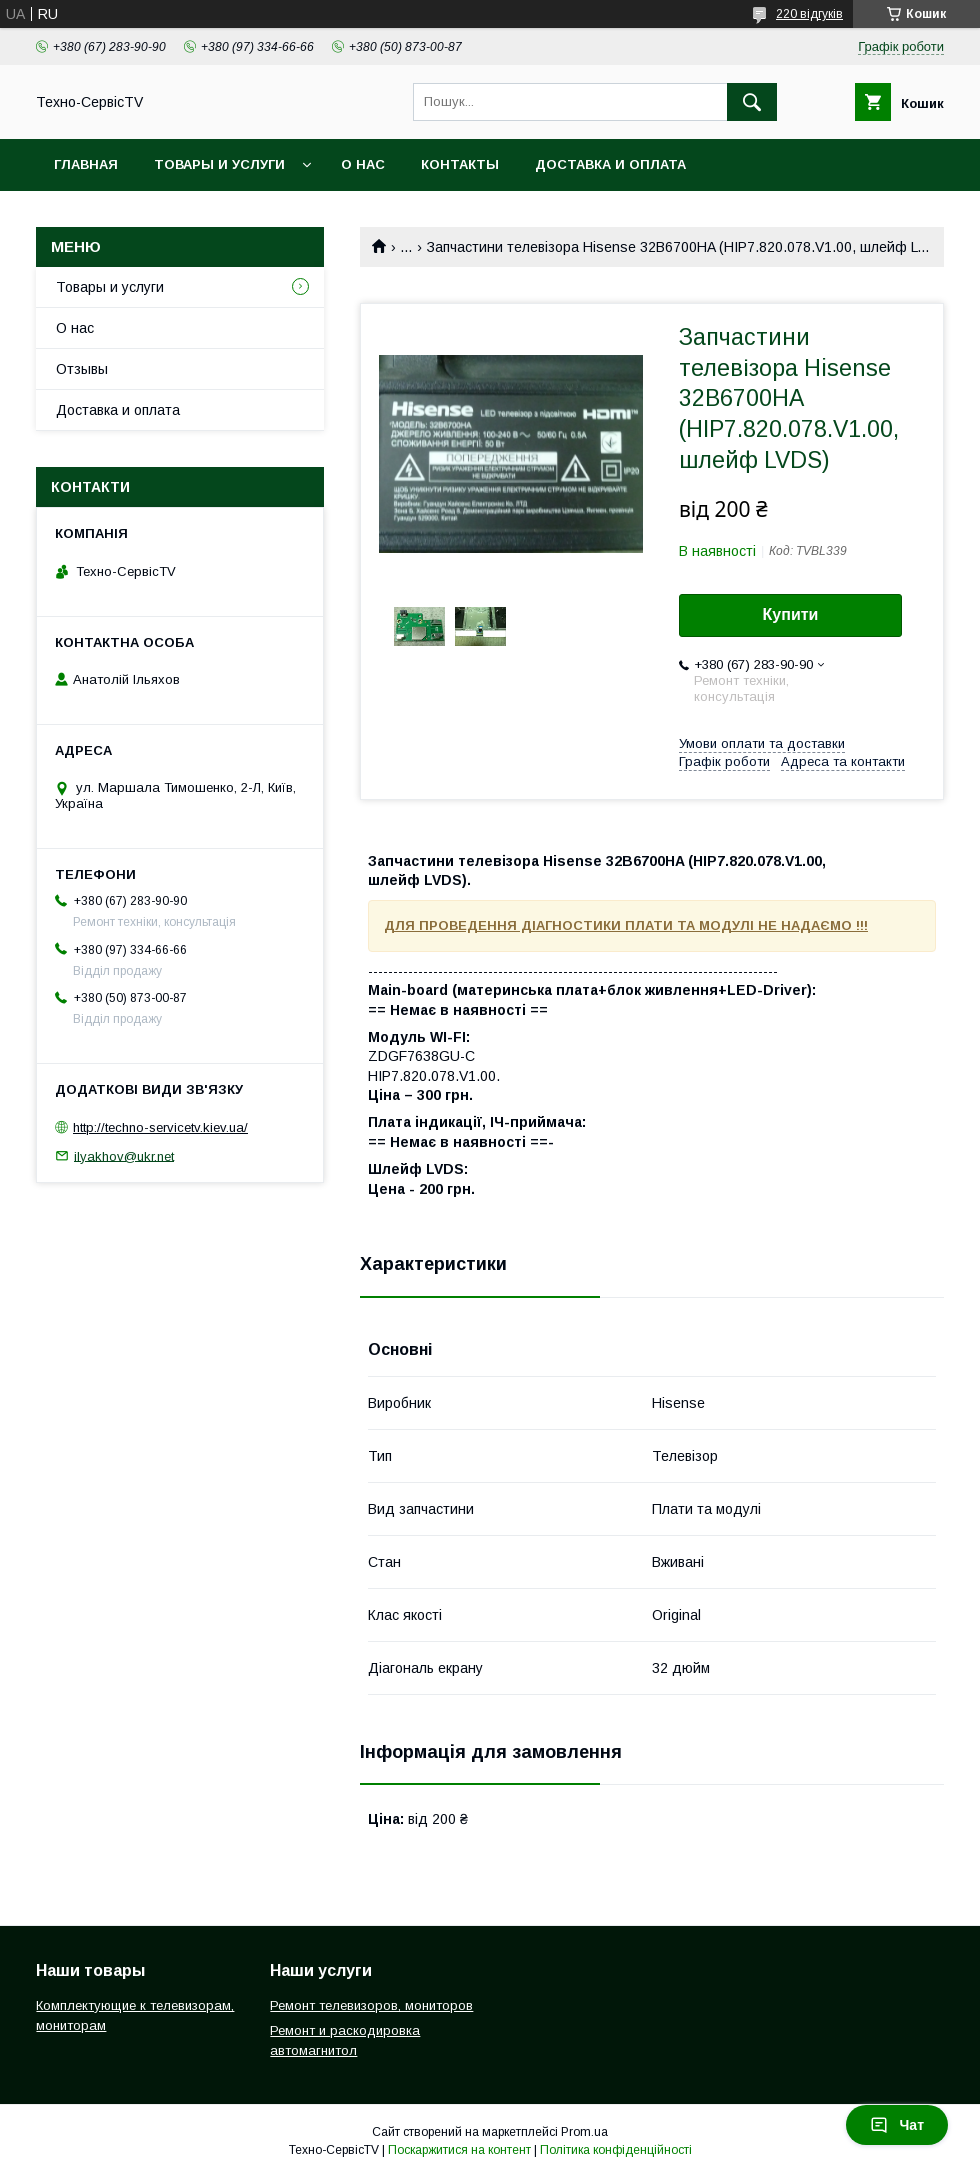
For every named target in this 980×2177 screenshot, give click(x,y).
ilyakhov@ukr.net (124, 1155)
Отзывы (82, 369)
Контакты (460, 164)
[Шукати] (752, 102)
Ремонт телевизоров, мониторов (371, 2005)
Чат (897, 2125)
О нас (363, 164)
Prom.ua (584, 2132)
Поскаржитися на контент (459, 2150)
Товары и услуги (219, 164)
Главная (86, 164)
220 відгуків (809, 14)
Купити (791, 614)
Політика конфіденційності (616, 2150)
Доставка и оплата (610, 164)
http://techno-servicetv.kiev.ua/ (160, 1127)
